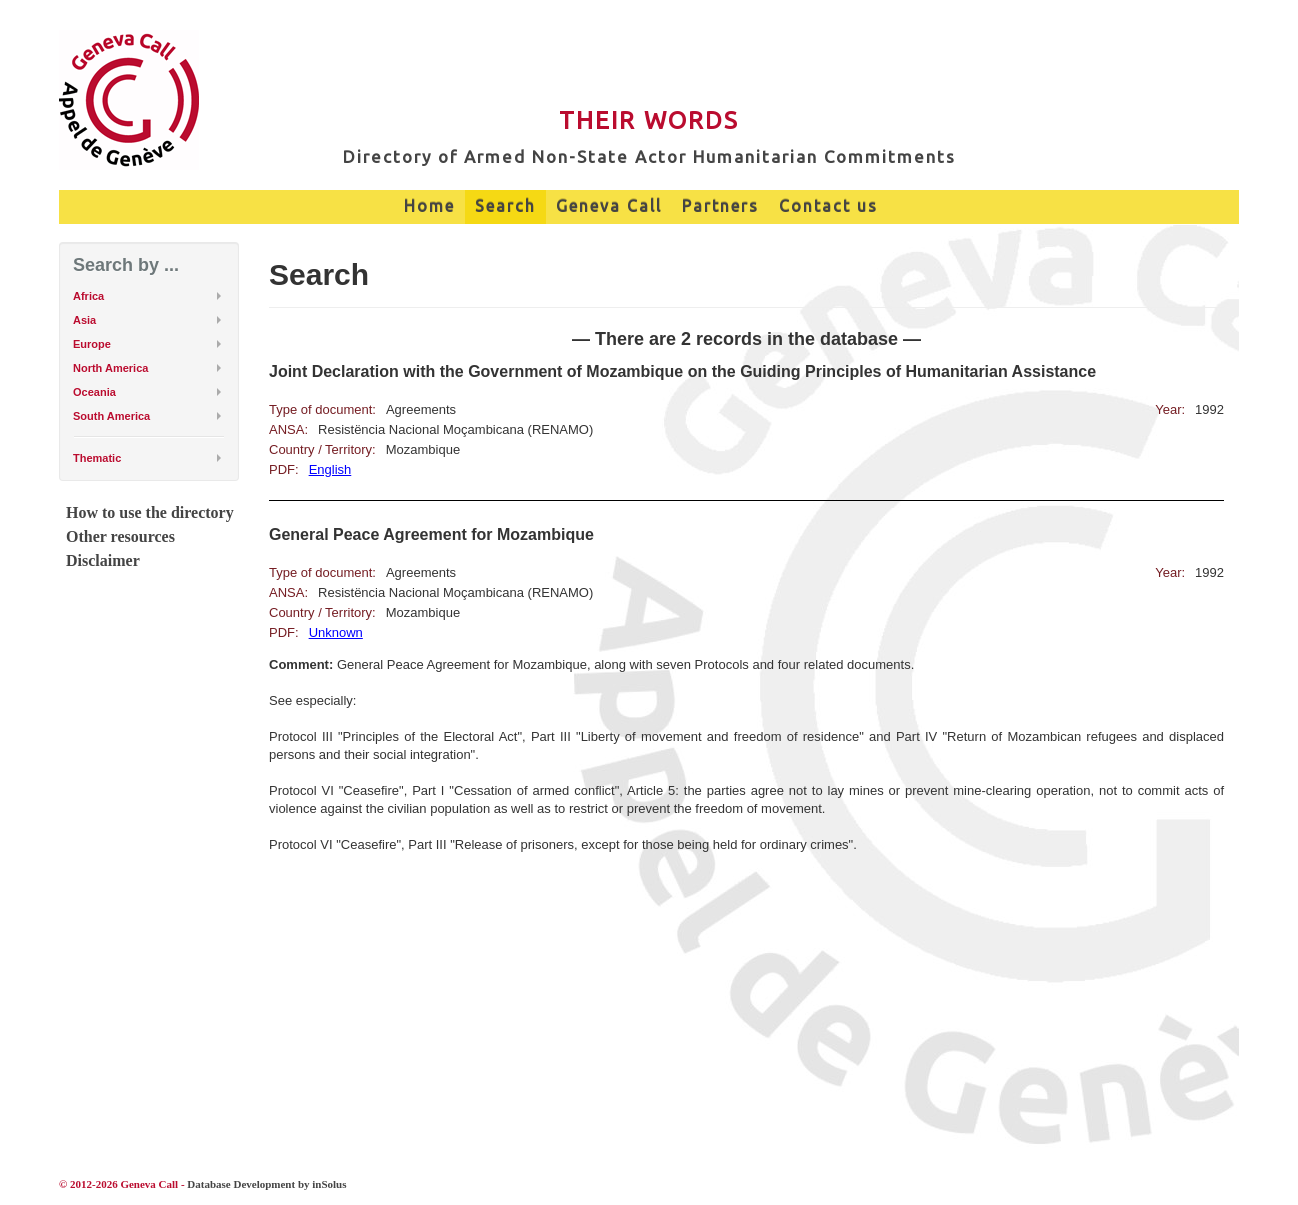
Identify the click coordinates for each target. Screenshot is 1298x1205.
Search (505, 206)
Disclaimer (103, 560)
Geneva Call (609, 206)
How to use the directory (150, 512)
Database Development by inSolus (266, 1184)
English (330, 469)
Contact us (828, 206)
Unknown (336, 632)
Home (429, 206)
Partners (720, 206)
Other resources (120, 536)
